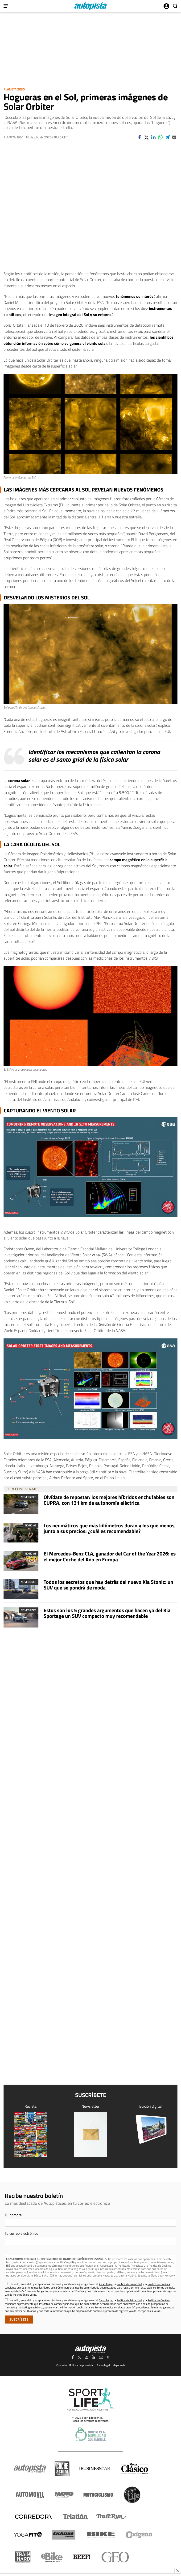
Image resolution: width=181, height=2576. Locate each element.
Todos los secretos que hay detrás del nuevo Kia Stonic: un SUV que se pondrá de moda (108, 1585)
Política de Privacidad (130, 2265)
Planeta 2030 (14, 89)
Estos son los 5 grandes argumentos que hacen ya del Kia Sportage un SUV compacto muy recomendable (107, 1613)
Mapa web (118, 2364)
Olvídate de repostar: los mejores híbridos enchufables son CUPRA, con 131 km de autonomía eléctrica (109, 1500)
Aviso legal (103, 2364)
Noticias (31, 1525)
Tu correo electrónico (21, 2233)
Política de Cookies (160, 2265)
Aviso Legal (107, 2265)
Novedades (29, 1497)
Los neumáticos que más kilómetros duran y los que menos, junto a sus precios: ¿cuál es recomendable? (110, 1528)
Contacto (61, 2364)
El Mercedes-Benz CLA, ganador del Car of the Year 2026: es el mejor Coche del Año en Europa (110, 1556)
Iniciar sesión (166, 6)
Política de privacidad (81, 2364)
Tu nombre (13, 2215)
